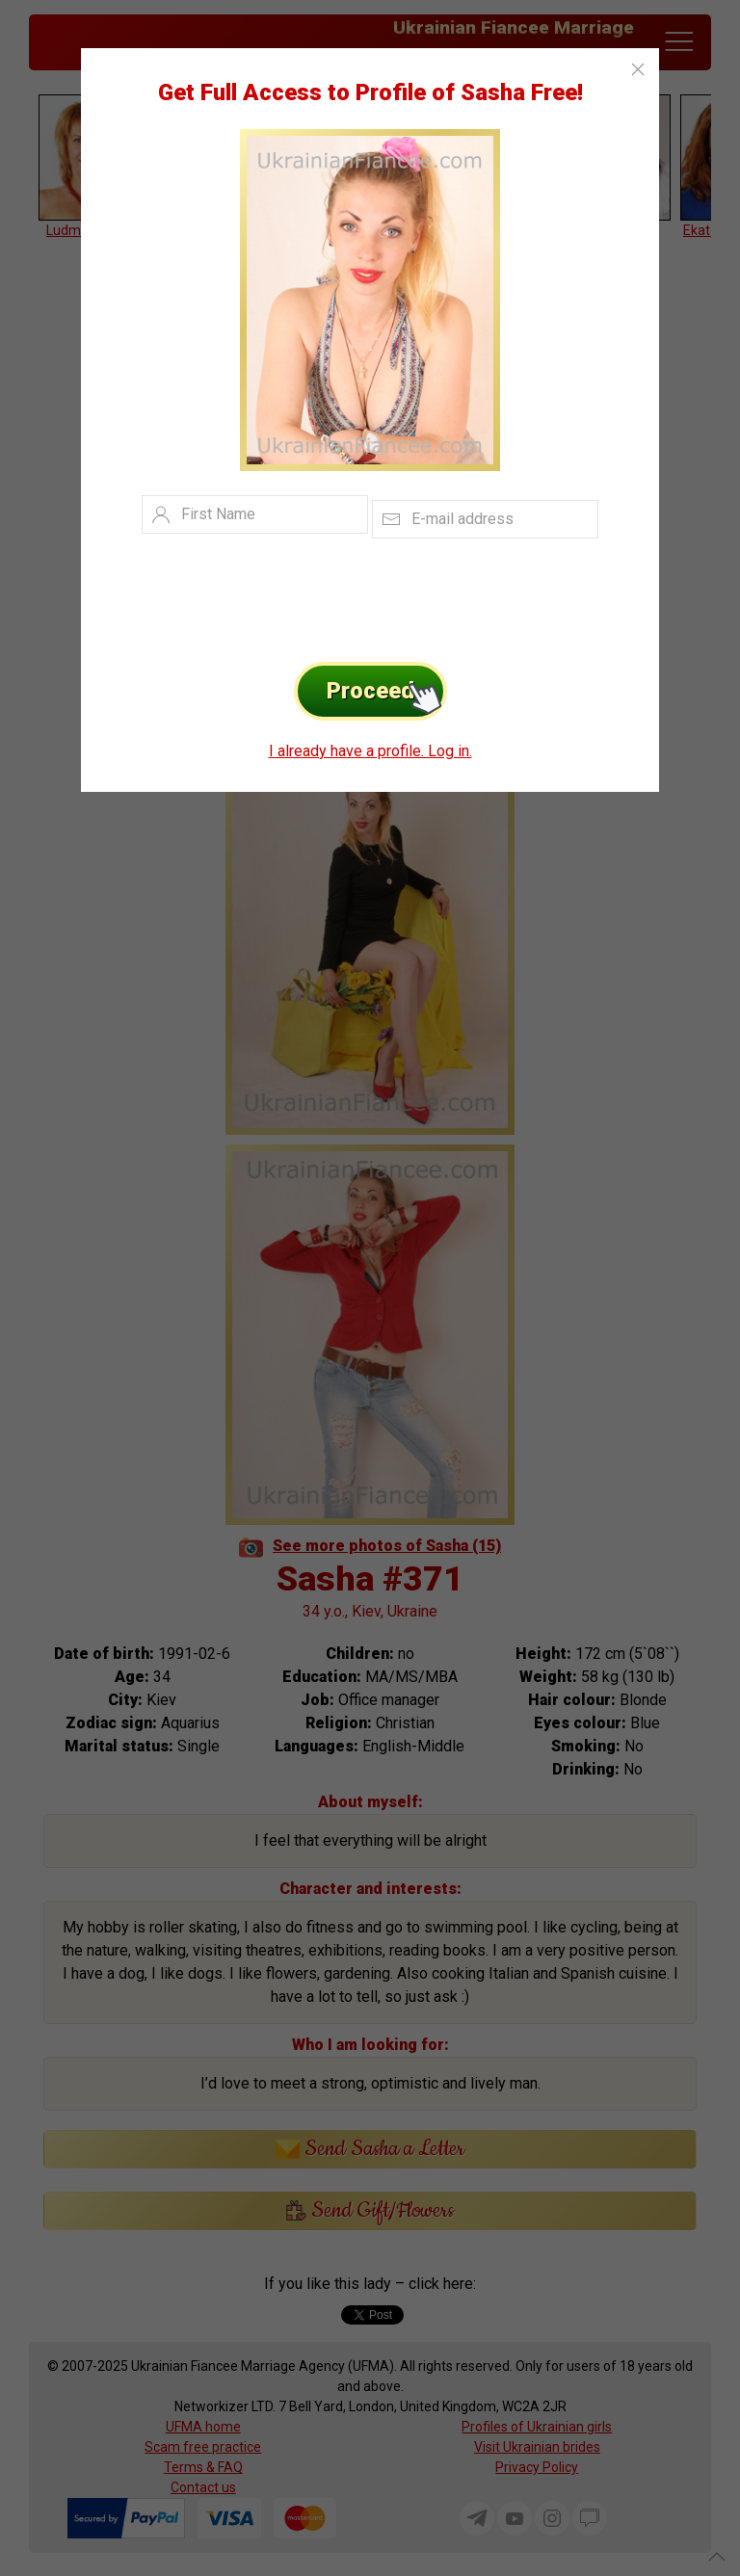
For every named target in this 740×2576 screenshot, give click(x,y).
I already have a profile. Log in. (370, 751)
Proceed (387, 691)
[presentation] (341, 595)
